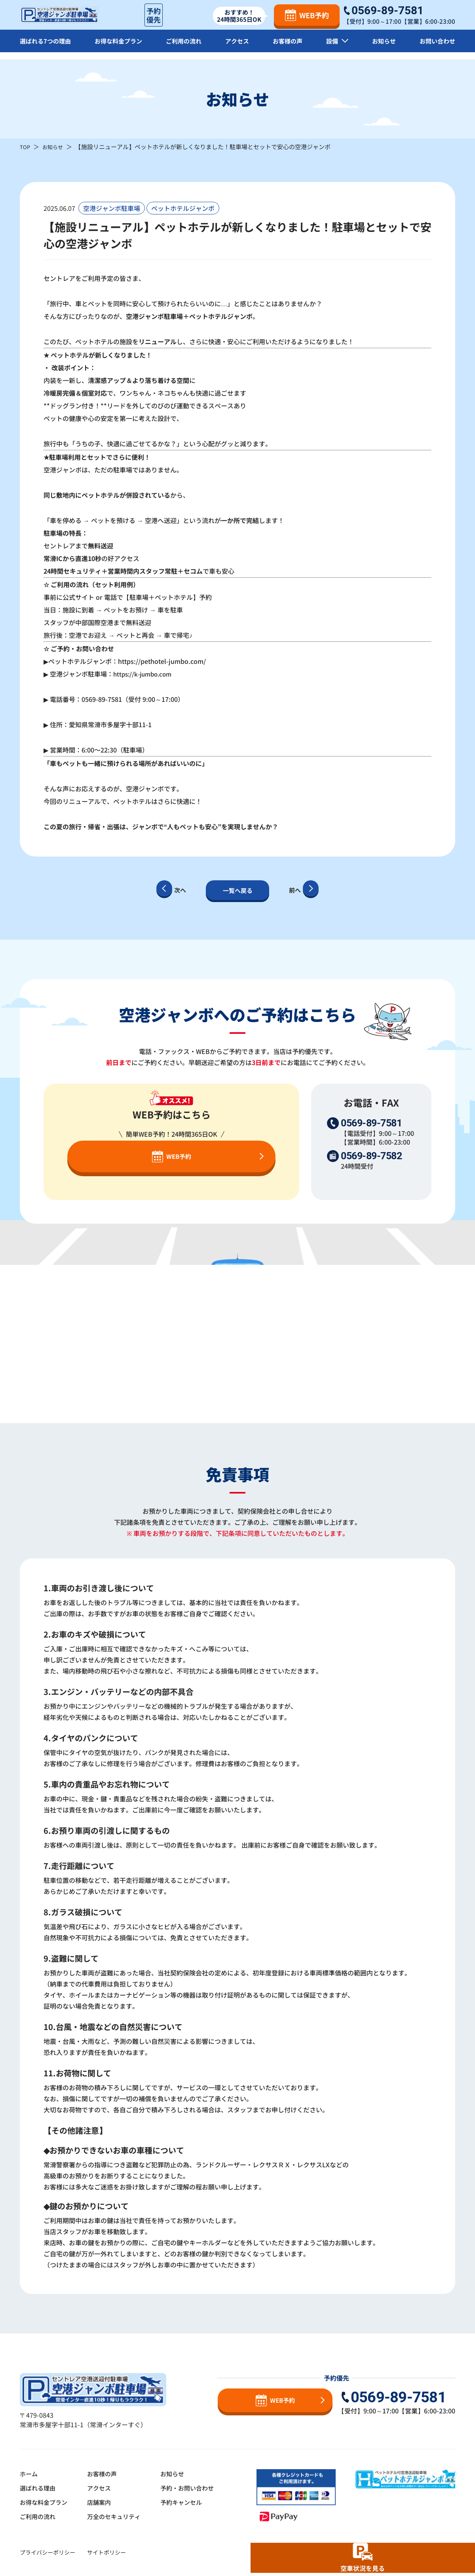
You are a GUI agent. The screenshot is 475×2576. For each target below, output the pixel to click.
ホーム (29, 2473)
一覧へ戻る (237, 890)
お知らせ (383, 47)
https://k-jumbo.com (145, 674)
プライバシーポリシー (47, 2552)
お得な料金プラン (120, 47)
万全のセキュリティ (118, 2516)
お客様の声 (289, 47)
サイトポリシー (106, 2552)
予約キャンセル (189, 2502)
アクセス (239, 47)
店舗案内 (103, 2502)
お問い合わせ (436, 47)
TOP (26, 146)
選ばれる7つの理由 (47, 47)
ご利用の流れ (186, 47)
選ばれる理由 (39, 2488)
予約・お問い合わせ (195, 2488)
